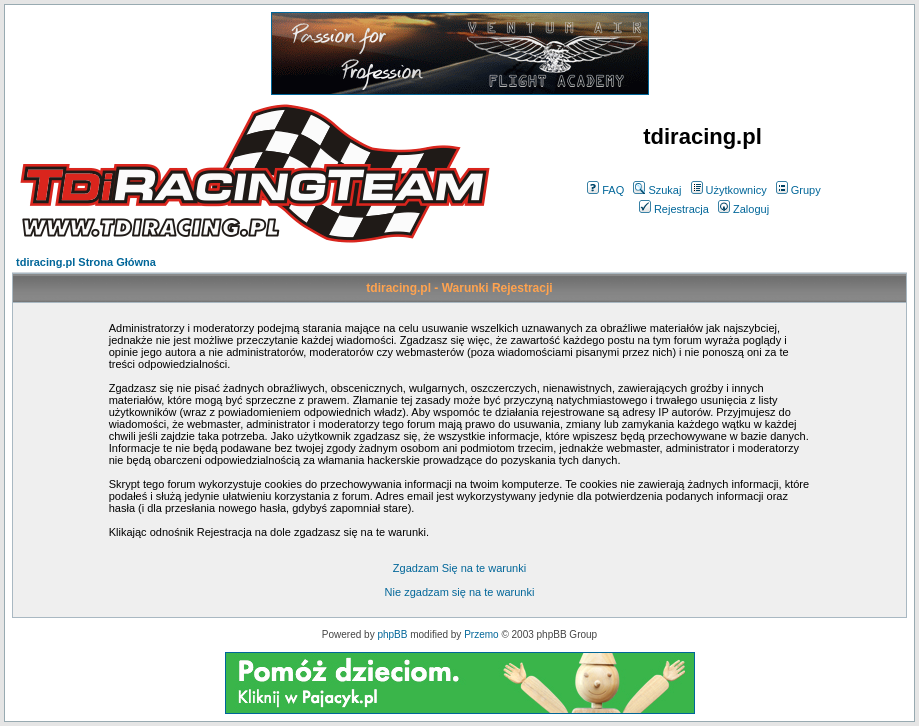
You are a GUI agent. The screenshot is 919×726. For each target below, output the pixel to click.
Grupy (798, 190)
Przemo (481, 634)
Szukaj (657, 190)
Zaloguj (743, 209)
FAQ (605, 190)
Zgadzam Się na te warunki (459, 568)
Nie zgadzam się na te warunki (460, 592)
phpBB (392, 634)
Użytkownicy (729, 190)
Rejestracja (674, 209)
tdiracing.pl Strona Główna (86, 262)
